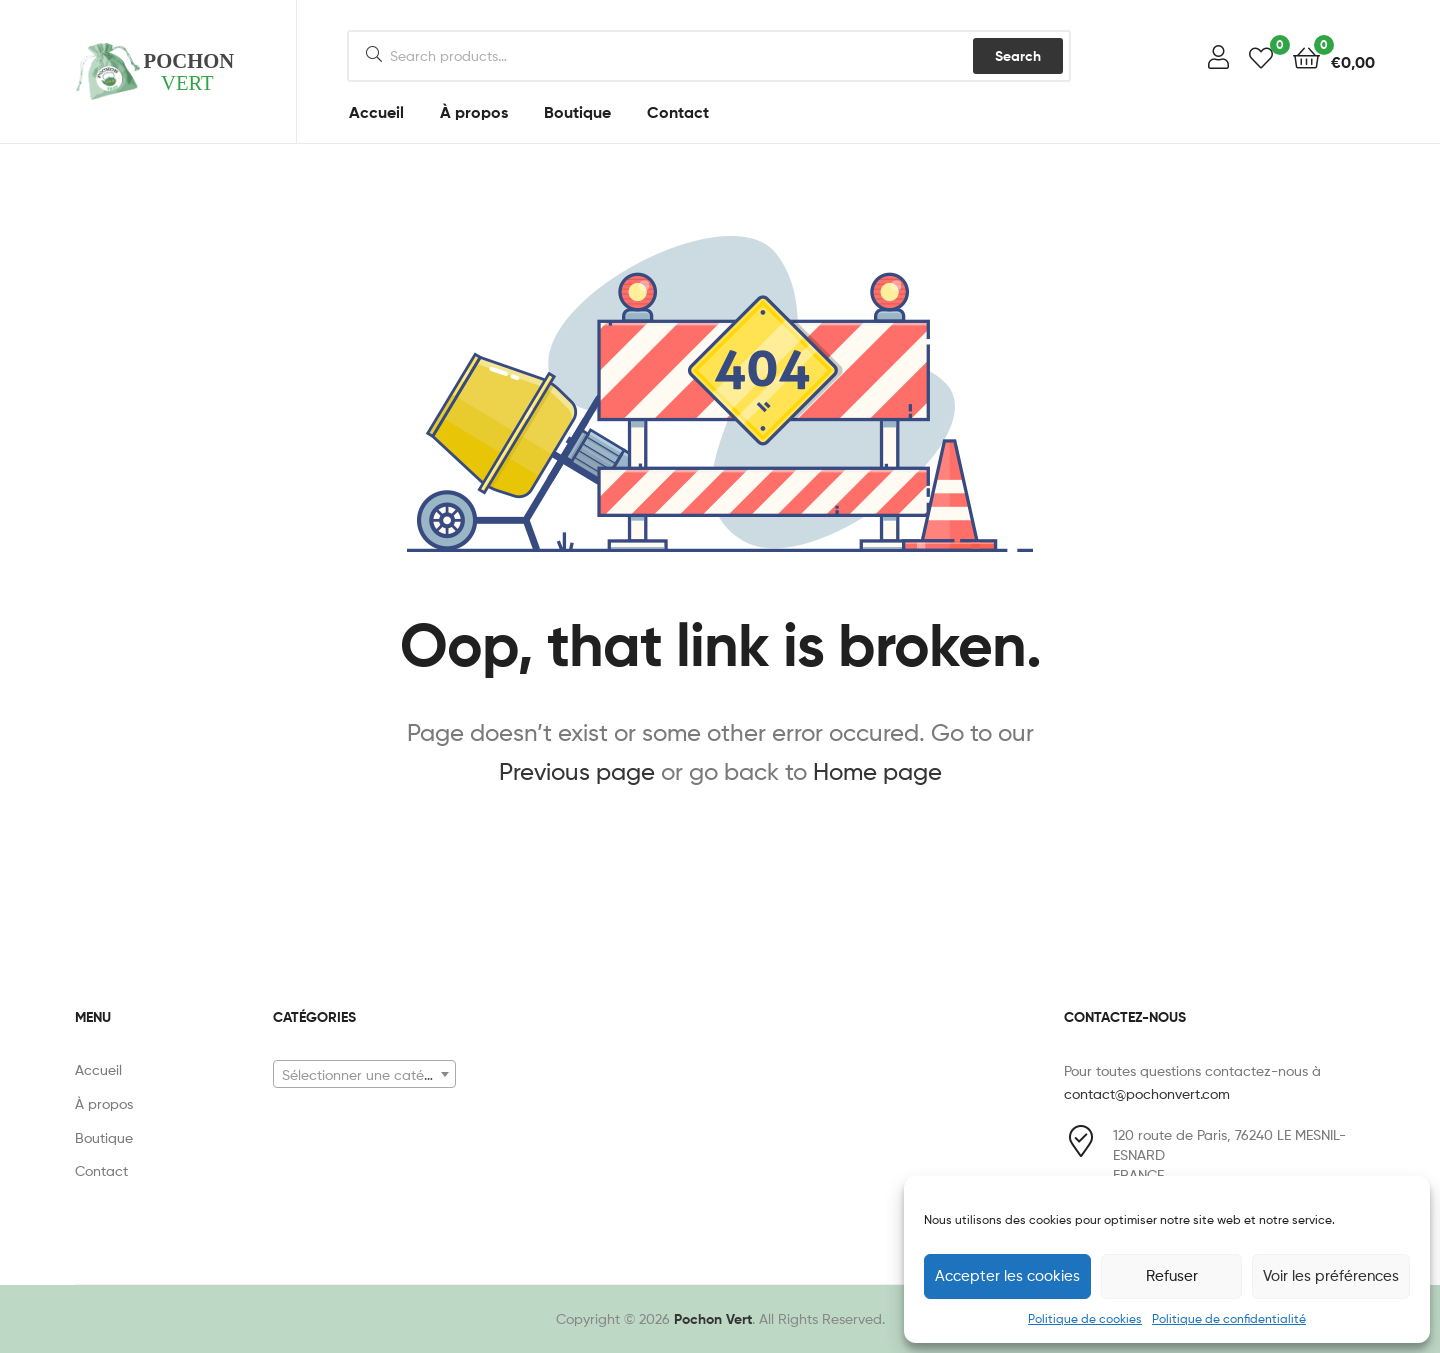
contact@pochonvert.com (1147, 1093)
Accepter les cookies (1007, 1276)
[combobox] (364, 1074)
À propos (474, 112)
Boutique (577, 112)
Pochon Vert (713, 1319)
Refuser (1172, 1276)
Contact (678, 112)
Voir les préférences (1331, 1276)
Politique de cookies (1085, 1318)
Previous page (577, 771)
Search (1018, 56)
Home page (877, 771)
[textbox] (364, 1075)
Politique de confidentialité (1229, 1318)
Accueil (376, 112)
